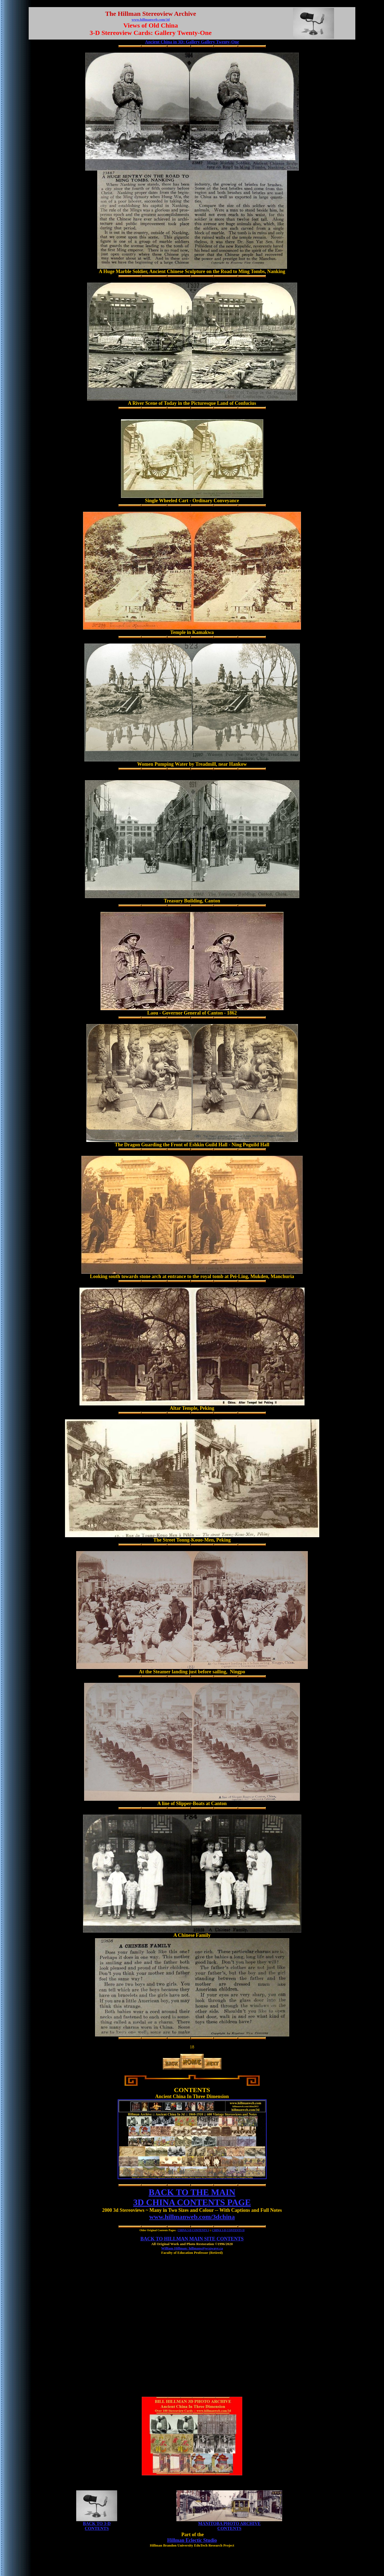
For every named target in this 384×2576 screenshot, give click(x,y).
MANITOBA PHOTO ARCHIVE (229, 2523)
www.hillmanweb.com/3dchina (192, 2216)
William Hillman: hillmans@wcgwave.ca (192, 2248)
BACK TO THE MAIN (192, 2192)
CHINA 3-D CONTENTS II (228, 2230)
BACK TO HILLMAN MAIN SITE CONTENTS (192, 2239)
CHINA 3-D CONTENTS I (193, 2230)
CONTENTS (97, 2528)
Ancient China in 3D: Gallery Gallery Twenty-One (192, 42)
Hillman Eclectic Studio (192, 2540)
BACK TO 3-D (97, 2523)
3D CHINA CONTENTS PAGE (192, 2202)
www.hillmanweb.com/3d (151, 19)
